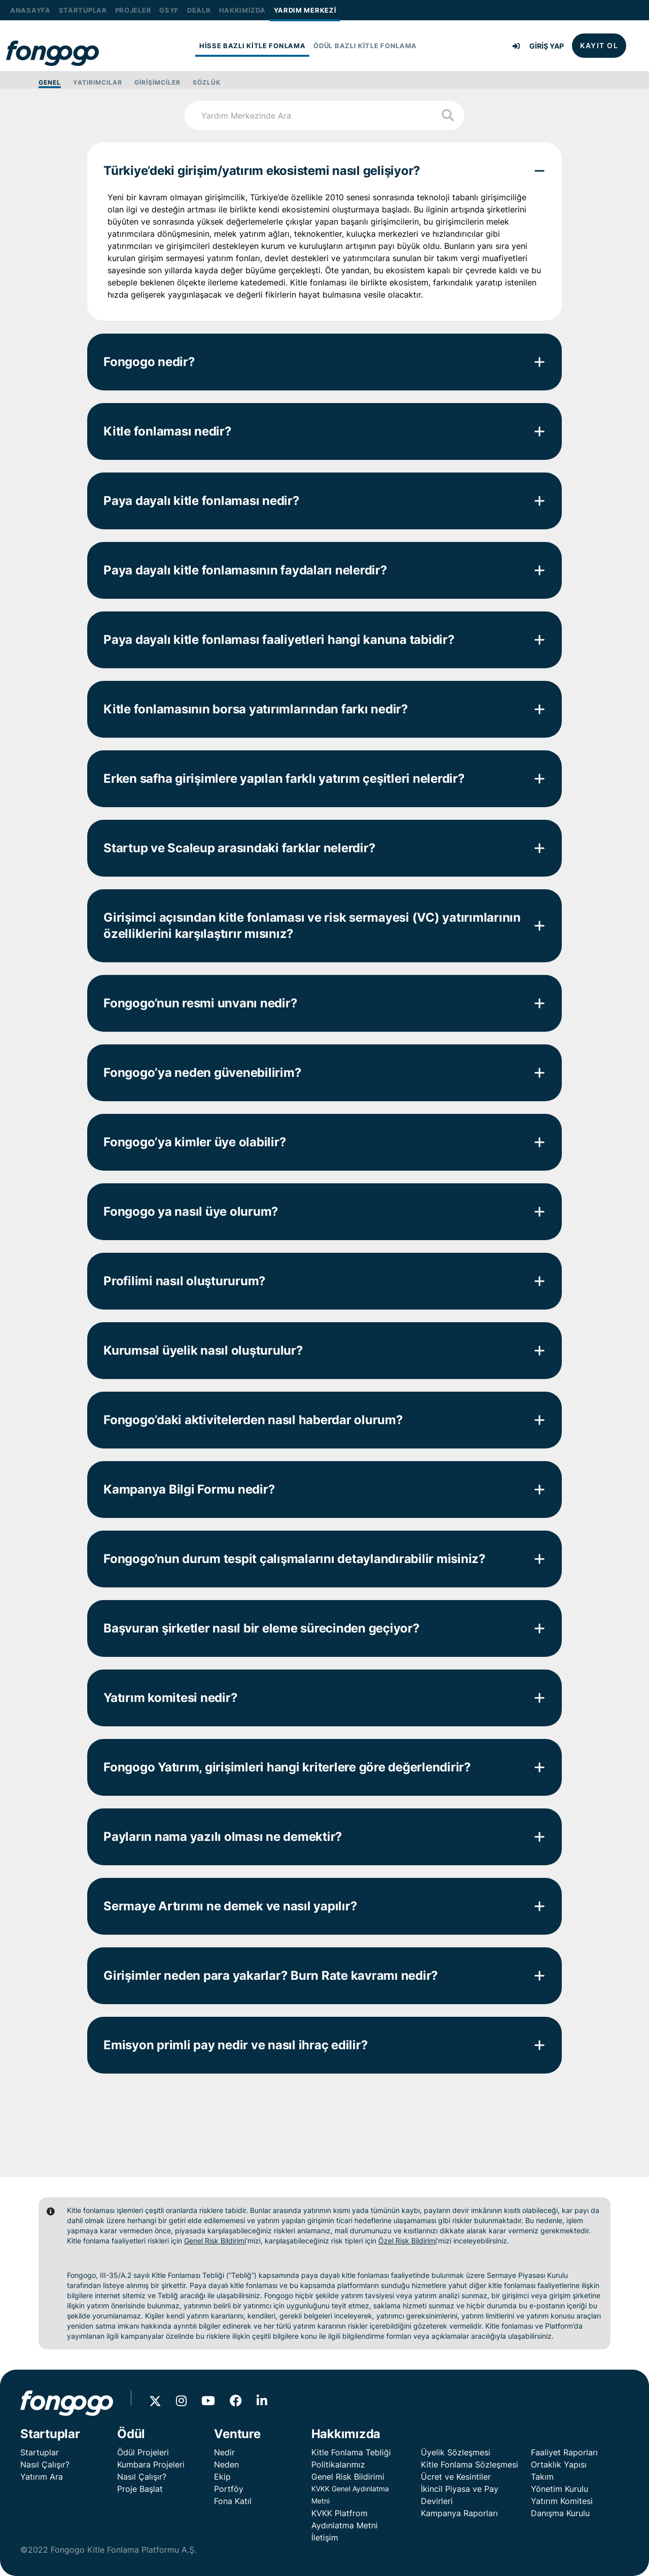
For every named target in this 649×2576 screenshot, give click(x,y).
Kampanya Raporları (459, 2513)
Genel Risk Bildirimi (215, 2240)
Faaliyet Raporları (564, 2452)
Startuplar (39, 2452)
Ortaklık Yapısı (559, 2464)
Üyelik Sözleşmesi (455, 2452)
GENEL (50, 82)
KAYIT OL (599, 45)
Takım (542, 2477)
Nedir (224, 2452)
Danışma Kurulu (560, 2513)
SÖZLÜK (207, 82)
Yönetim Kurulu (559, 2489)
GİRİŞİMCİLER (157, 82)
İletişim (324, 2537)
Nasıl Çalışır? (44, 2464)
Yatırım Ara (41, 2477)
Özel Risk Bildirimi (407, 2240)
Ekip (222, 2477)
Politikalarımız (338, 2464)
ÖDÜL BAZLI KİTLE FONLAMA (365, 46)
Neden (226, 2464)
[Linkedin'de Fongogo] (268, 2402)
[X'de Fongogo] (162, 2402)
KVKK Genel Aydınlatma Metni (350, 2494)
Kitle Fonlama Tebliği (351, 2452)
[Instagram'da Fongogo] (187, 2402)
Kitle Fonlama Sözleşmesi (469, 2464)
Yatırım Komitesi (562, 2501)
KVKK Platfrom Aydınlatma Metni (344, 2519)
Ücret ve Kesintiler (456, 2477)
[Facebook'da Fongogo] (242, 2402)
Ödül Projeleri (143, 2452)
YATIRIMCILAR (97, 82)
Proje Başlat (140, 2489)
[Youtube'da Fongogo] (214, 2402)
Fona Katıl (232, 2501)
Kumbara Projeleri (151, 2464)
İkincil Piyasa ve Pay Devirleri (459, 2495)
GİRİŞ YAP (538, 46)
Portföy (228, 2489)
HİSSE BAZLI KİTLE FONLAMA (252, 46)
